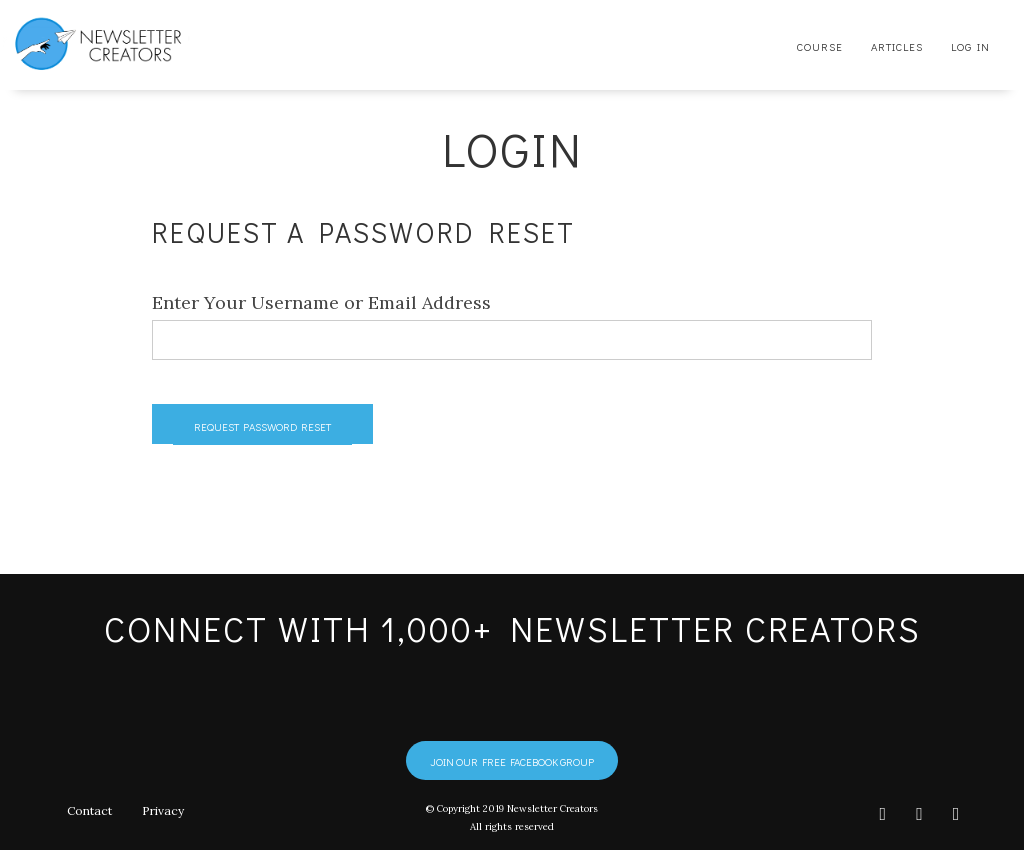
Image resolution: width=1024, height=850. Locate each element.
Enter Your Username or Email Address (321, 302)
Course (820, 46)
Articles (897, 46)
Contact (88, 810)
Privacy (162, 810)
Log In (970, 46)
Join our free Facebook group (512, 761)
